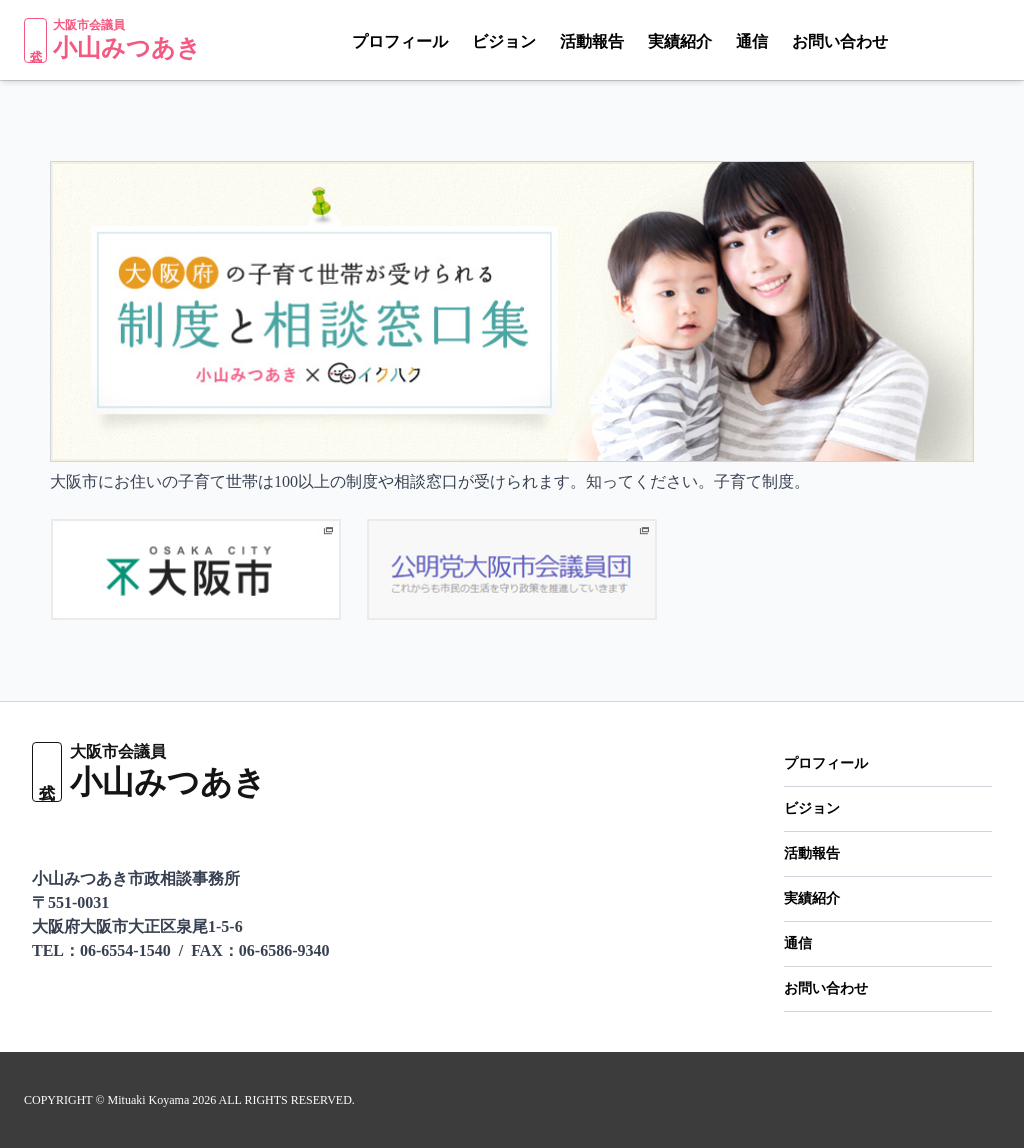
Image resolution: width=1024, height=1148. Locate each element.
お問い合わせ (806, 42)
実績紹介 (646, 42)
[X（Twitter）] (955, 40)
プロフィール (366, 42)
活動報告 (558, 42)
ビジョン (470, 42)
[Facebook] (993, 40)
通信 (718, 42)
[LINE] (913, 40)
